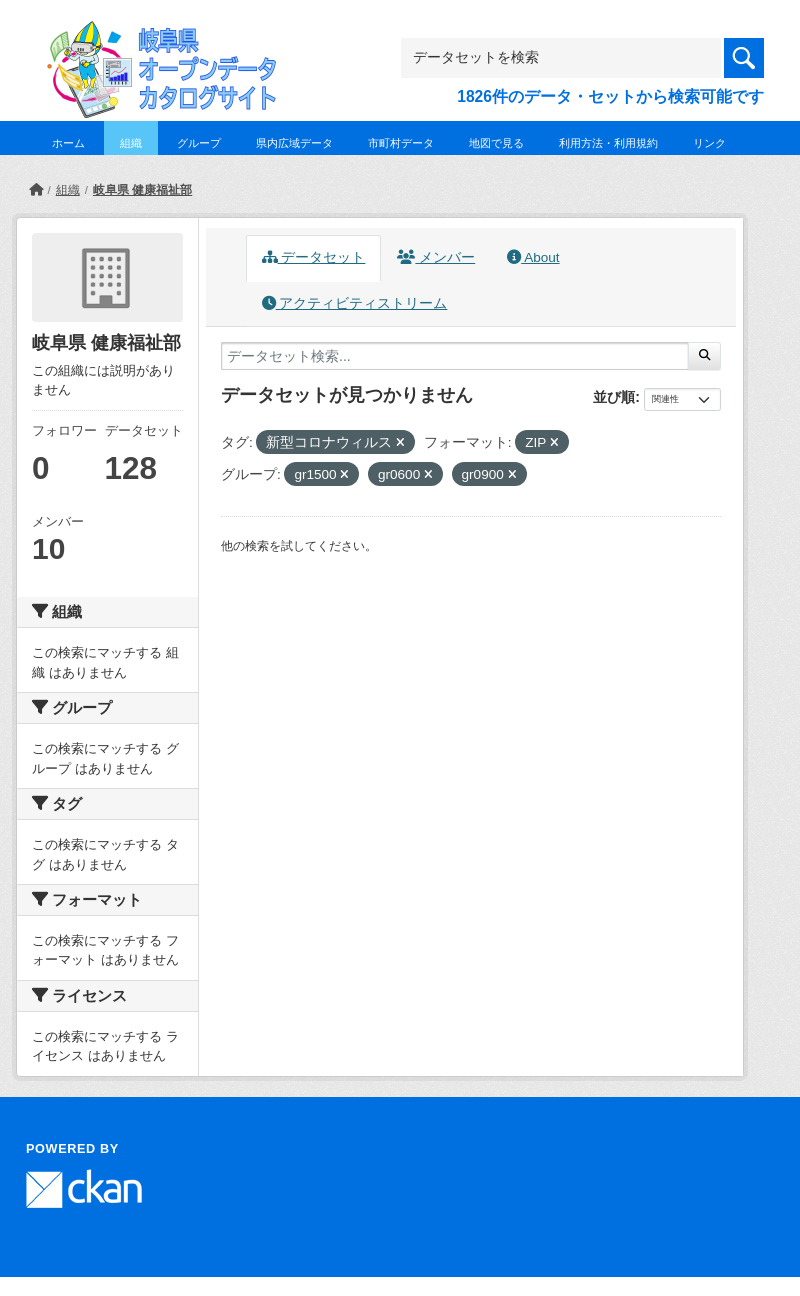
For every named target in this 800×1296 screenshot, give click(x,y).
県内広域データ (294, 143)
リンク (709, 143)
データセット (314, 257)
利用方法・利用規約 (608, 143)
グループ (199, 143)
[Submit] (704, 356)
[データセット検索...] (455, 356)
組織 (131, 143)
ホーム (68, 143)
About (533, 257)
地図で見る (496, 143)
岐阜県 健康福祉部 (142, 190)
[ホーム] (36, 190)
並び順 (614, 397)
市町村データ (401, 143)
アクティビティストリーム (355, 303)
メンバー (436, 257)
